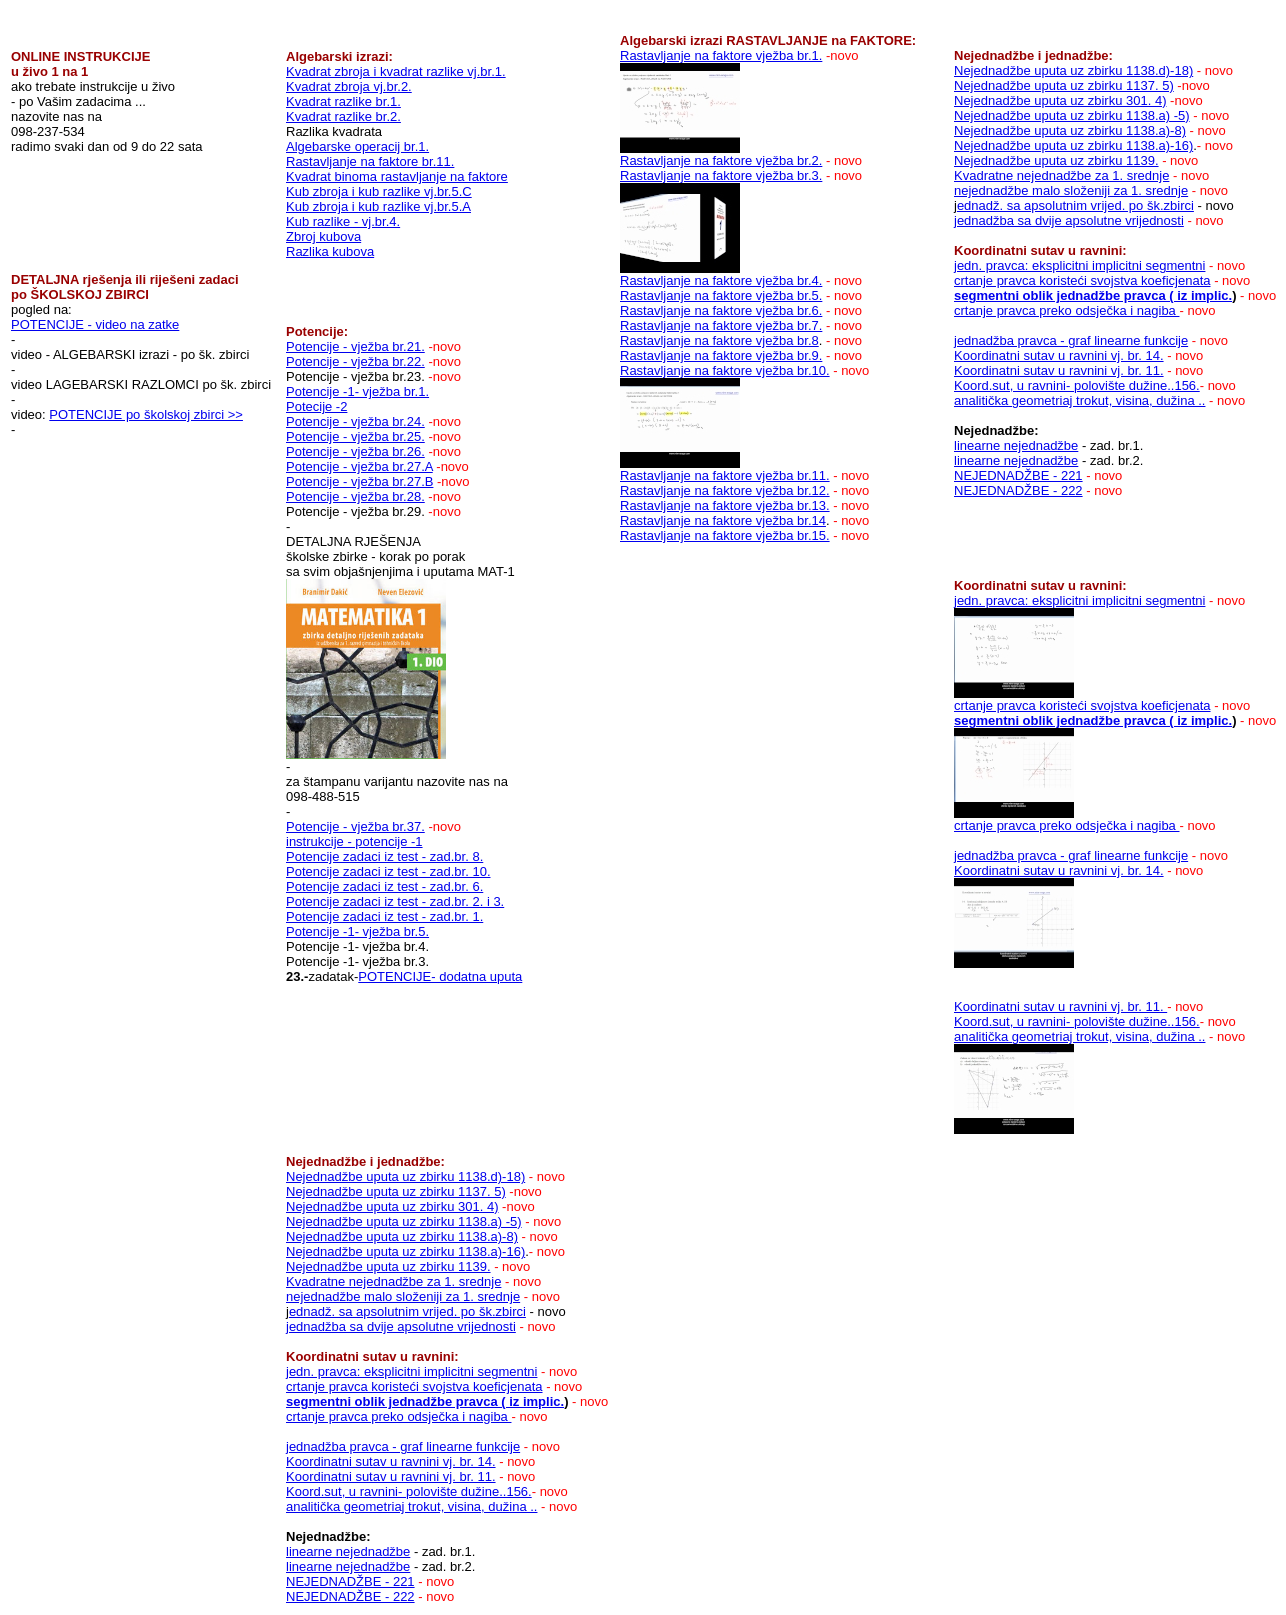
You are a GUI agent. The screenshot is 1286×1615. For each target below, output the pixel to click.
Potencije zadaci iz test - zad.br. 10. (388, 871)
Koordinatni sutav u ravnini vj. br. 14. (1059, 355)
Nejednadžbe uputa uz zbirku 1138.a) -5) (1072, 115)
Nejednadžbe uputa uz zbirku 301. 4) (1060, 100)
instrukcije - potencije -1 (354, 841)
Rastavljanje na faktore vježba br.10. (725, 370)
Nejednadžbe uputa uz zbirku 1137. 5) (1064, 85)
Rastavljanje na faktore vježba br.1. (721, 55)
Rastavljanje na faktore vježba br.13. (725, 505)
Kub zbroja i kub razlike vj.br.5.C (379, 191)
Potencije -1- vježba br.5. (357, 931)
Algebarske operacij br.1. (357, 146)
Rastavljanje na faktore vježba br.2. (721, 160)
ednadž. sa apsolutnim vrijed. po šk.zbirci (1075, 205)
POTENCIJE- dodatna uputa (440, 976)
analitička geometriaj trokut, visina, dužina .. (1079, 400)
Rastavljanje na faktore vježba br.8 (719, 340)
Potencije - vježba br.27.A (359, 466)
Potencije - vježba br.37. (355, 826)
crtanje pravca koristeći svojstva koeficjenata (1082, 280)
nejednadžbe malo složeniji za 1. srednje (1071, 190)
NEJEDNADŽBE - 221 (1018, 475)
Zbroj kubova (323, 236)
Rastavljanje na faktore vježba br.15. (725, 535)
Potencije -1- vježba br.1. (357, 391)
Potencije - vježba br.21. (355, 346)
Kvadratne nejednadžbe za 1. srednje (1061, 175)
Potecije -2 (316, 406)
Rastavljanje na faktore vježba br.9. (721, 355)
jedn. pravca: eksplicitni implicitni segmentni (1079, 265)
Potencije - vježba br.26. (355, 451)
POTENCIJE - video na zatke (95, 324)
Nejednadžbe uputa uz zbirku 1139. (1056, 160)
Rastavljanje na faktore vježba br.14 (723, 520)
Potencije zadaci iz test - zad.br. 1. (384, 916)
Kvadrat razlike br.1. (343, 101)
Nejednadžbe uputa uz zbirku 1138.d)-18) (1073, 70)
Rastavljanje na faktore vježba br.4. (721, 280)
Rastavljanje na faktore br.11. (370, 161)
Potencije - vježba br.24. (355, 421)
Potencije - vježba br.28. (355, 496)
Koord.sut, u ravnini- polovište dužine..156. (1077, 385)
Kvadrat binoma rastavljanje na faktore (397, 176)
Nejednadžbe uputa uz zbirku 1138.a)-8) (1070, 130)
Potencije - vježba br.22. (355, 361)
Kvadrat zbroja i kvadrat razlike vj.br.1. (396, 71)
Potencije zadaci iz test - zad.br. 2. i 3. (395, 901)
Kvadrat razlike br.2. (343, 116)
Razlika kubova (330, 251)
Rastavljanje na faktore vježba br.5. (721, 295)
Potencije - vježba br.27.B (359, 481)
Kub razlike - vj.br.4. (343, 221)
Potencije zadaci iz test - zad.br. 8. (384, 856)
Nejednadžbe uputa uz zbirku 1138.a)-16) (1073, 145)
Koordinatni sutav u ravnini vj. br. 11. (1059, 370)
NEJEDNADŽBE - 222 (1018, 490)
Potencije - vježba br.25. (355, 436)
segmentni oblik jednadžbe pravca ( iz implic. (1093, 295)
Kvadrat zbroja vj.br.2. (349, 86)
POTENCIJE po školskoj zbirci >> (146, 414)
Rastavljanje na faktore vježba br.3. (721, 175)
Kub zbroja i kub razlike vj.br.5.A (378, 206)
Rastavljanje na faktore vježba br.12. (725, 490)
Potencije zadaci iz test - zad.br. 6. (384, 886)
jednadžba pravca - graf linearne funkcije (1071, 340)
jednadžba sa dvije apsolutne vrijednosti (1069, 220)
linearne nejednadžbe (1016, 445)
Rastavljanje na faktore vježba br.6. (721, 310)
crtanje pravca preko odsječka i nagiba (1066, 310)
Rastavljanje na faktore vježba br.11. (725, 475)
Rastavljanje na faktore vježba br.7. (721, 325)
